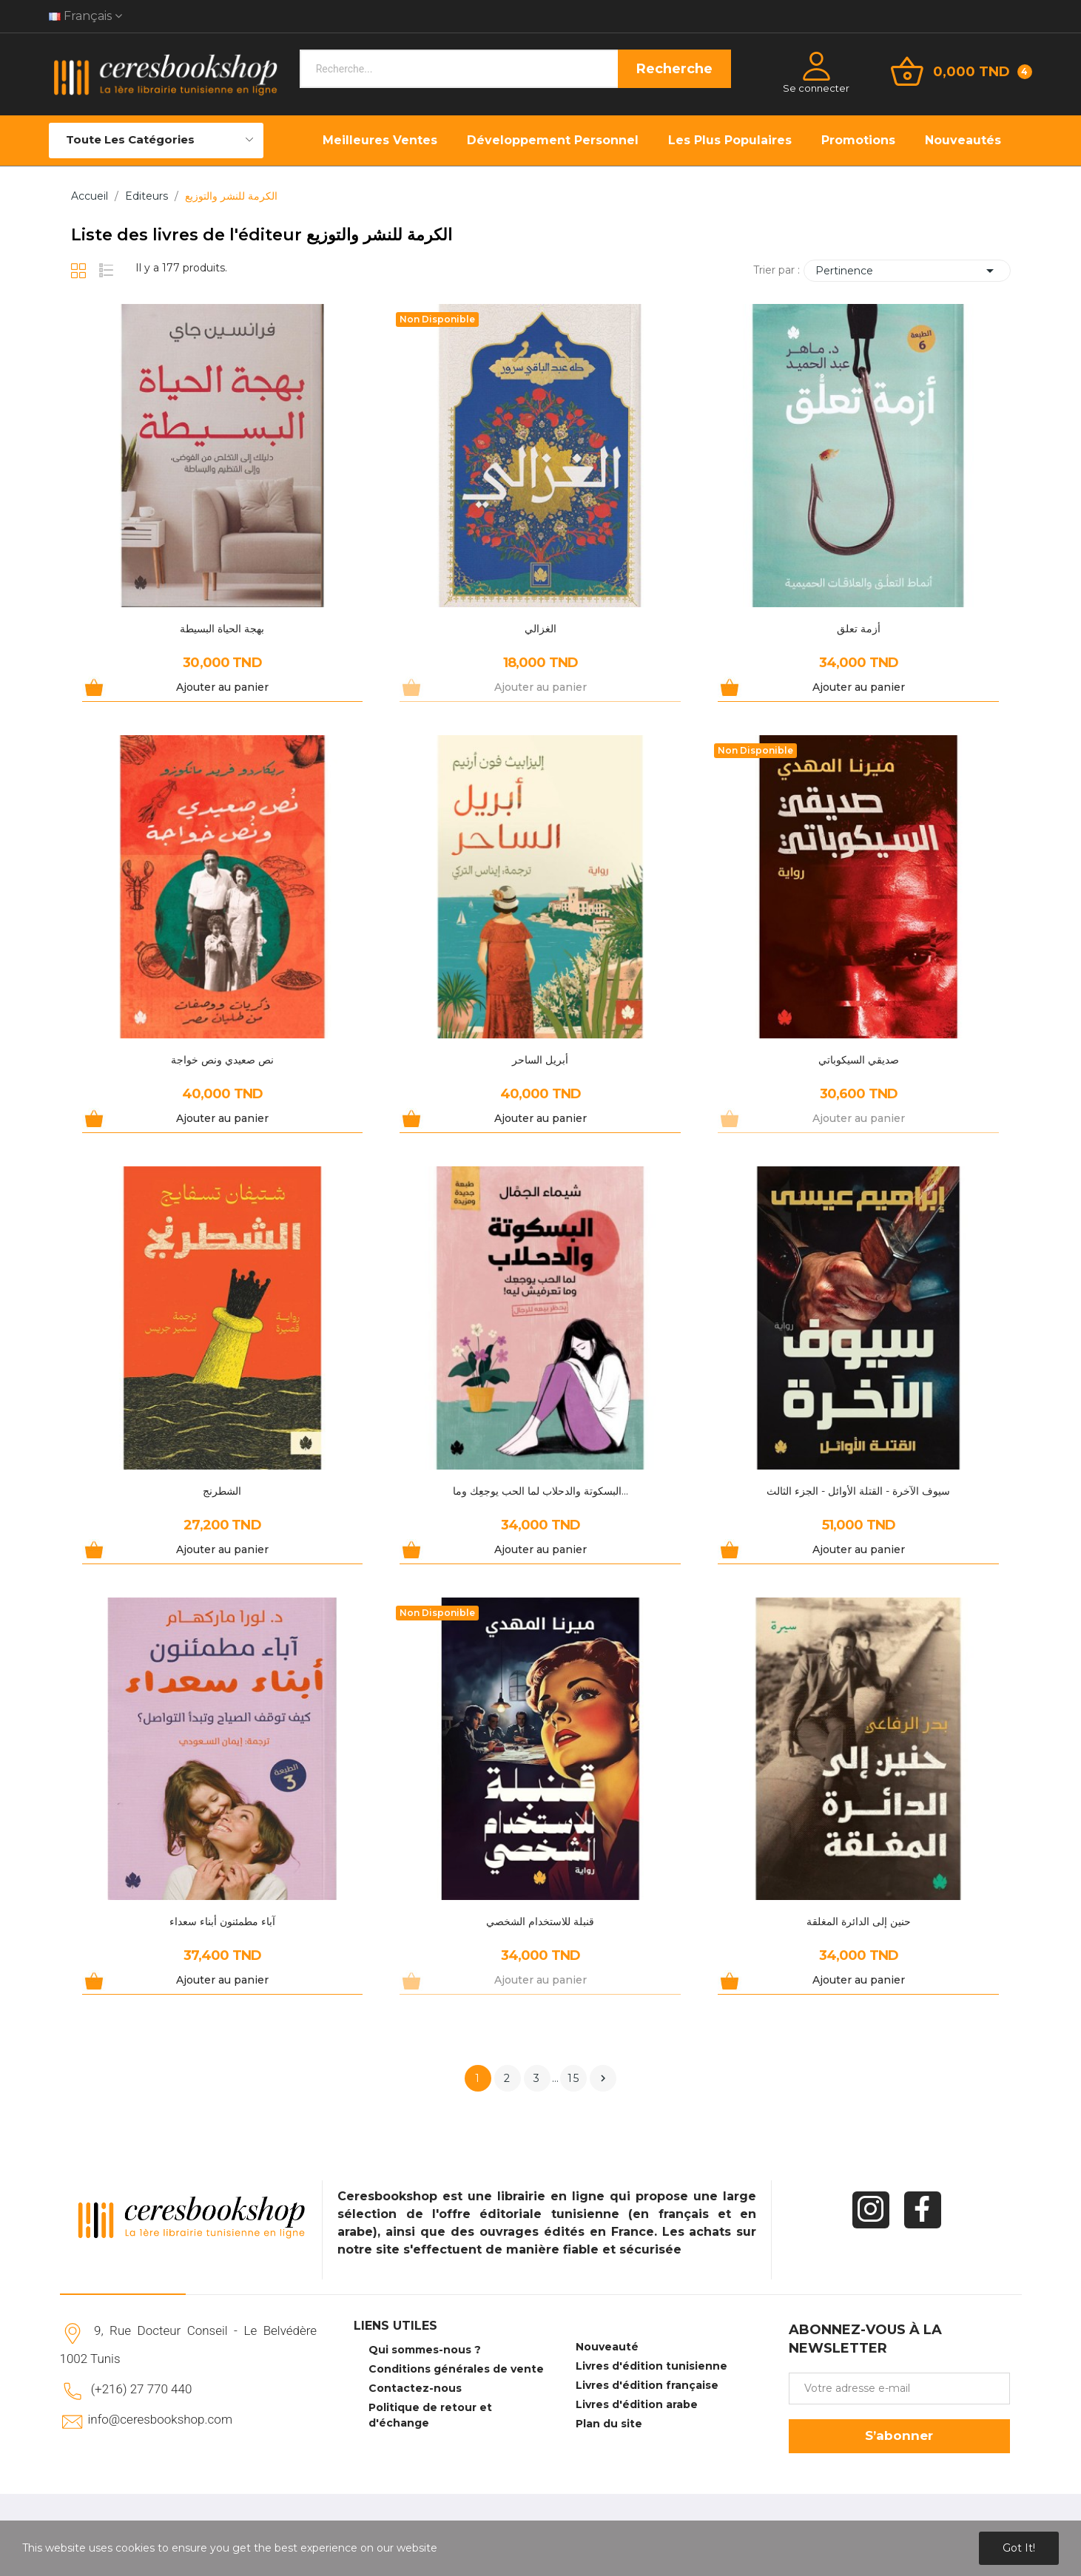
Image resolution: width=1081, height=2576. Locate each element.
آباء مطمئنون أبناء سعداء (222, 1921)
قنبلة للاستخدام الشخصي (540, 1921)
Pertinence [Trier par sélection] (907, 271)
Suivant (603, 2078)
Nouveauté (607, 2346)
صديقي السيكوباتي (858, 1059)
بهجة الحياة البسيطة (222, 628)
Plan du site (609, 2423)
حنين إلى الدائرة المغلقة (858, 1921)
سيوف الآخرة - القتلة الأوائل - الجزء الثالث (858, 1491)
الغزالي (540, 628)
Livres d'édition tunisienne (651, 2366)
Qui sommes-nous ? (424, 2349)
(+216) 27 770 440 (141, 2388)
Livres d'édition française (647, 2385)
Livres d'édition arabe (637, 2404)
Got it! (1019, 2548)
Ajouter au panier (222, 687)
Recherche (674, 69)
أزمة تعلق (858, 628)
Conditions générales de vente (456, 2369)
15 (574, 2078)
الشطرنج (222, 1491)
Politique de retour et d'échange (430, 2415)
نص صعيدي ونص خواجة (222, 1059)
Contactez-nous (415, 2388)
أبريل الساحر (540, 1059)
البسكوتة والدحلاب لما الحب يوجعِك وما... (540, 1491)
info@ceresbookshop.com (160, 2419)
